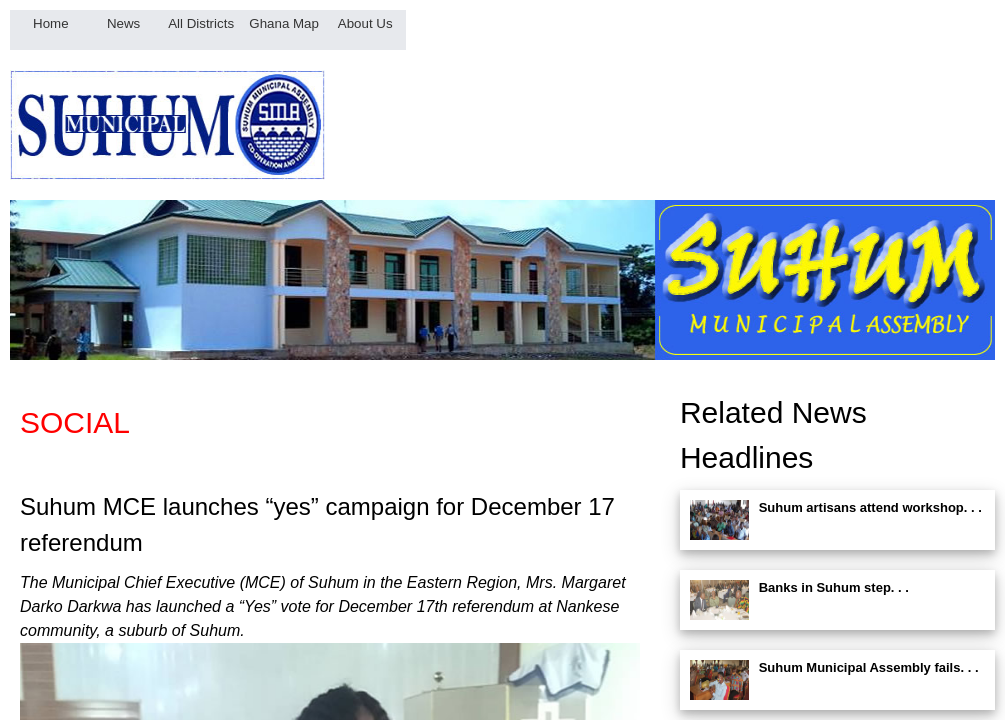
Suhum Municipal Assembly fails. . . (869, 667)
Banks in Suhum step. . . (834, 587)
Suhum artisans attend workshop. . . (870, 507)
